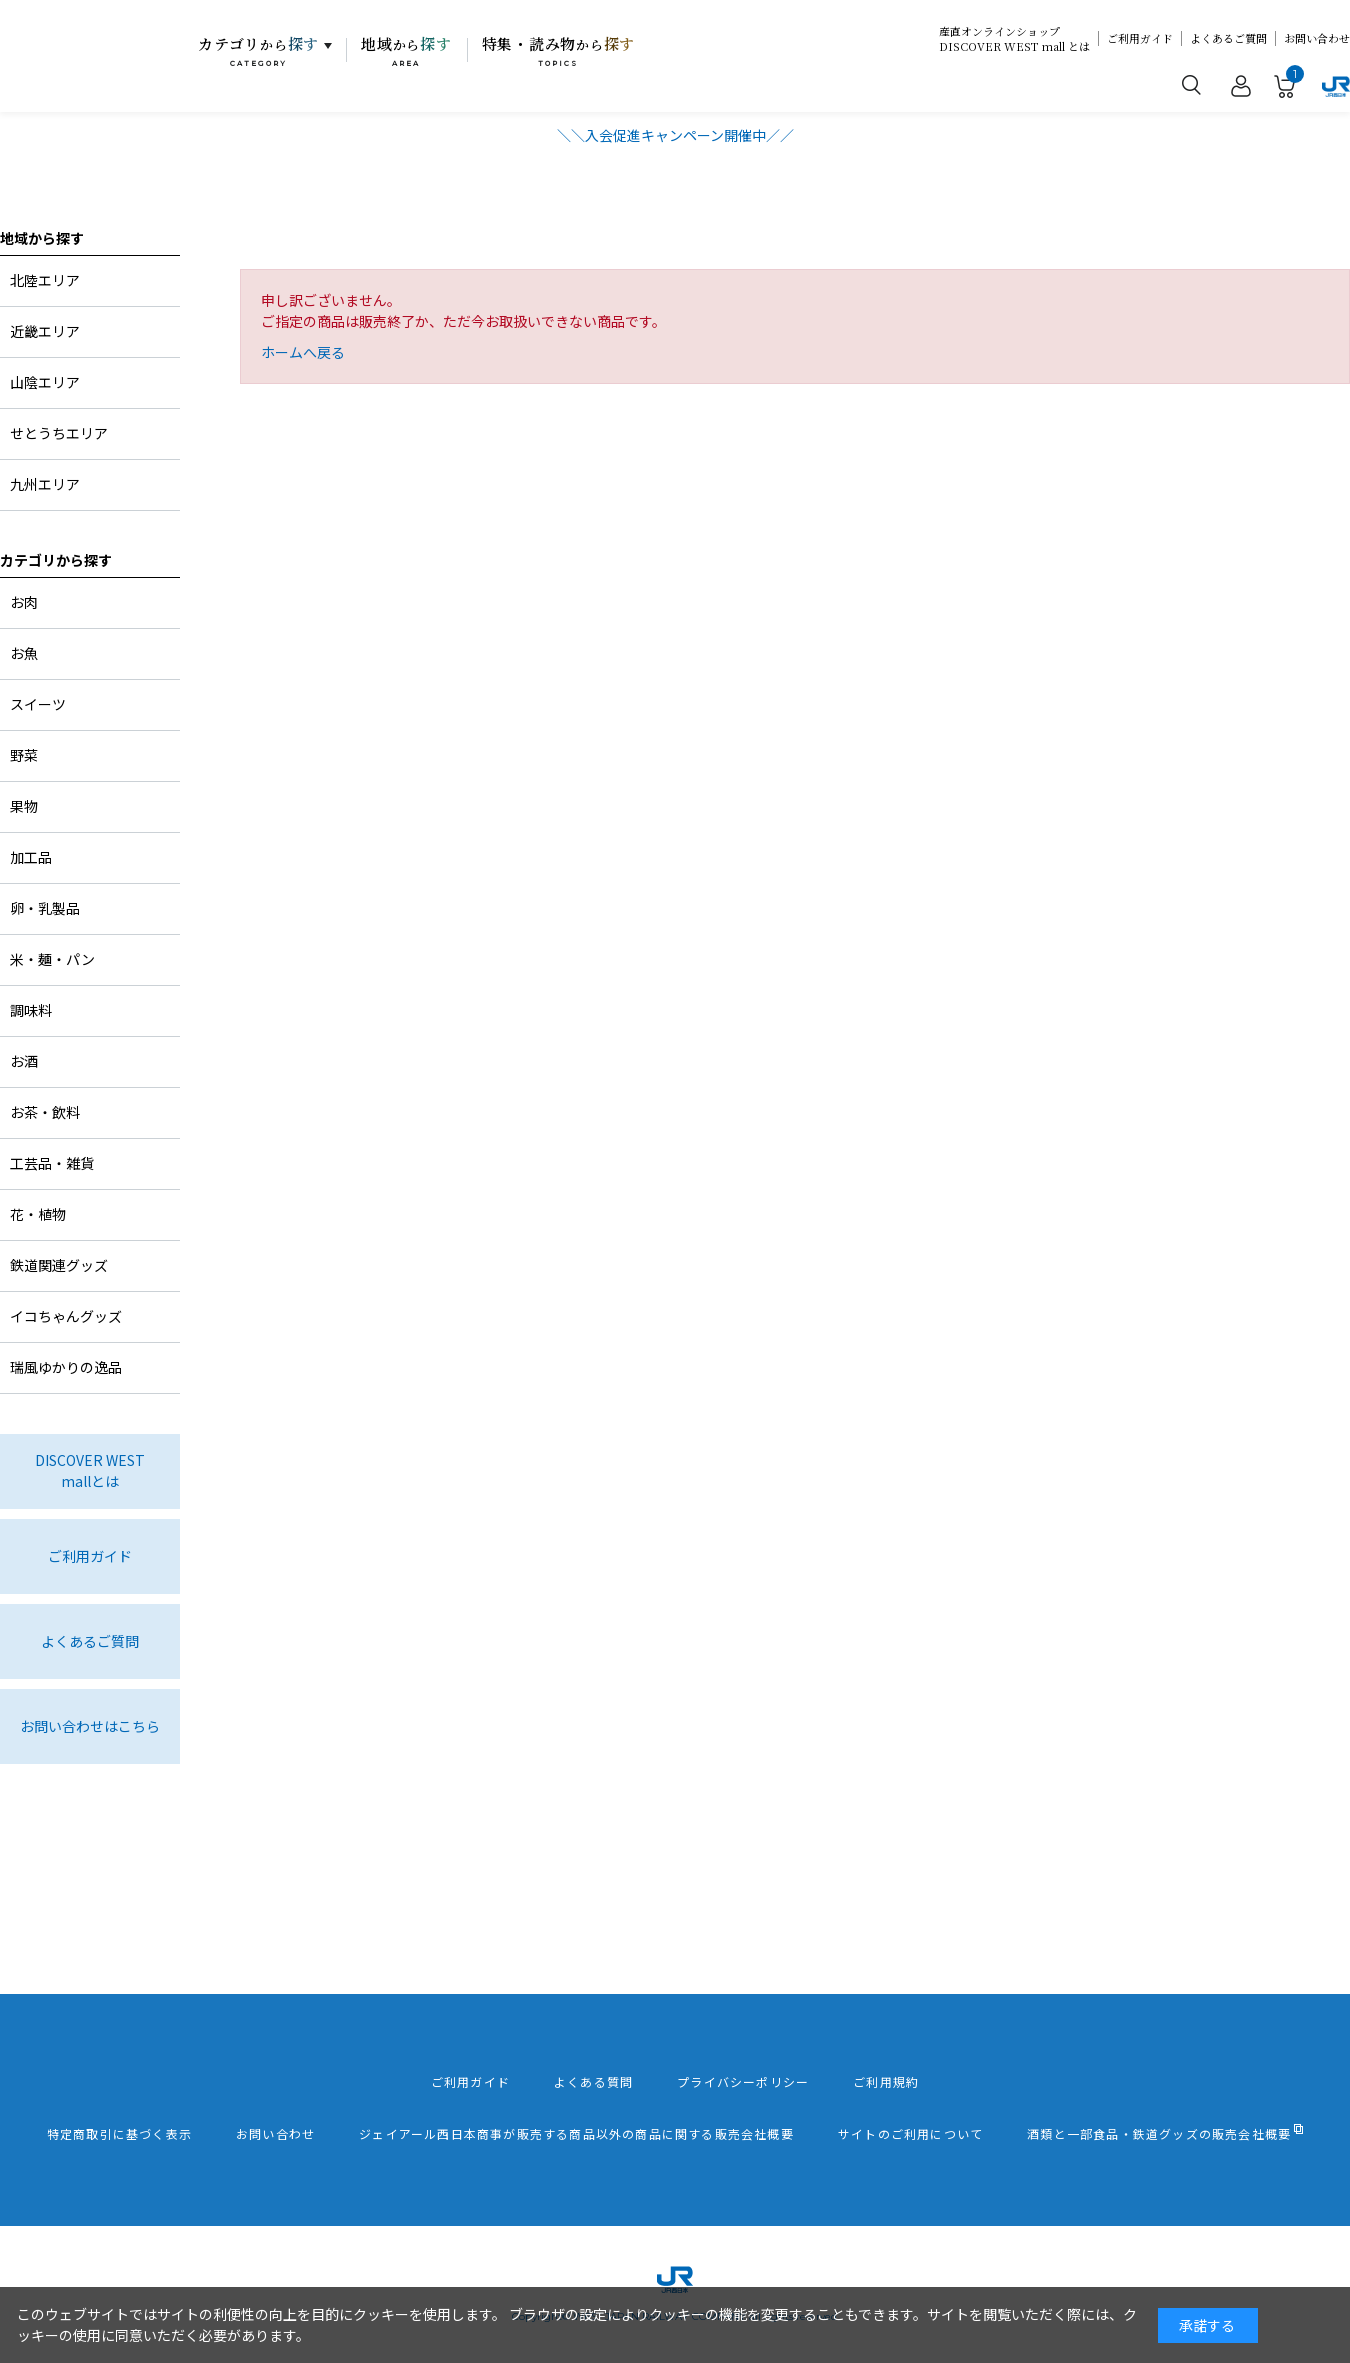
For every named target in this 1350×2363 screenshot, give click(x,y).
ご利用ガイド (1140, 38)
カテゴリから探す (56, 560)
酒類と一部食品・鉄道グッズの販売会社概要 (1159, 2134)
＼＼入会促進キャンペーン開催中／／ (675, 135)
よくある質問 (593, 2082)
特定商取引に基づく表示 (119, 2134)
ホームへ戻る (303, 352)
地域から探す (42, 238)
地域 (406, 51)
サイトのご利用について (910, 2134)
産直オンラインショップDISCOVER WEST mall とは (1014, 39)
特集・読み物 (559, 51)
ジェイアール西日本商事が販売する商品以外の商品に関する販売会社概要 (576, 2134)
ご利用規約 (886, 2082)
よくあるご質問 (1228, 38)
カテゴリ (258, 51)
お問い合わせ (1317, 38)
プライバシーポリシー (743, 2082)
